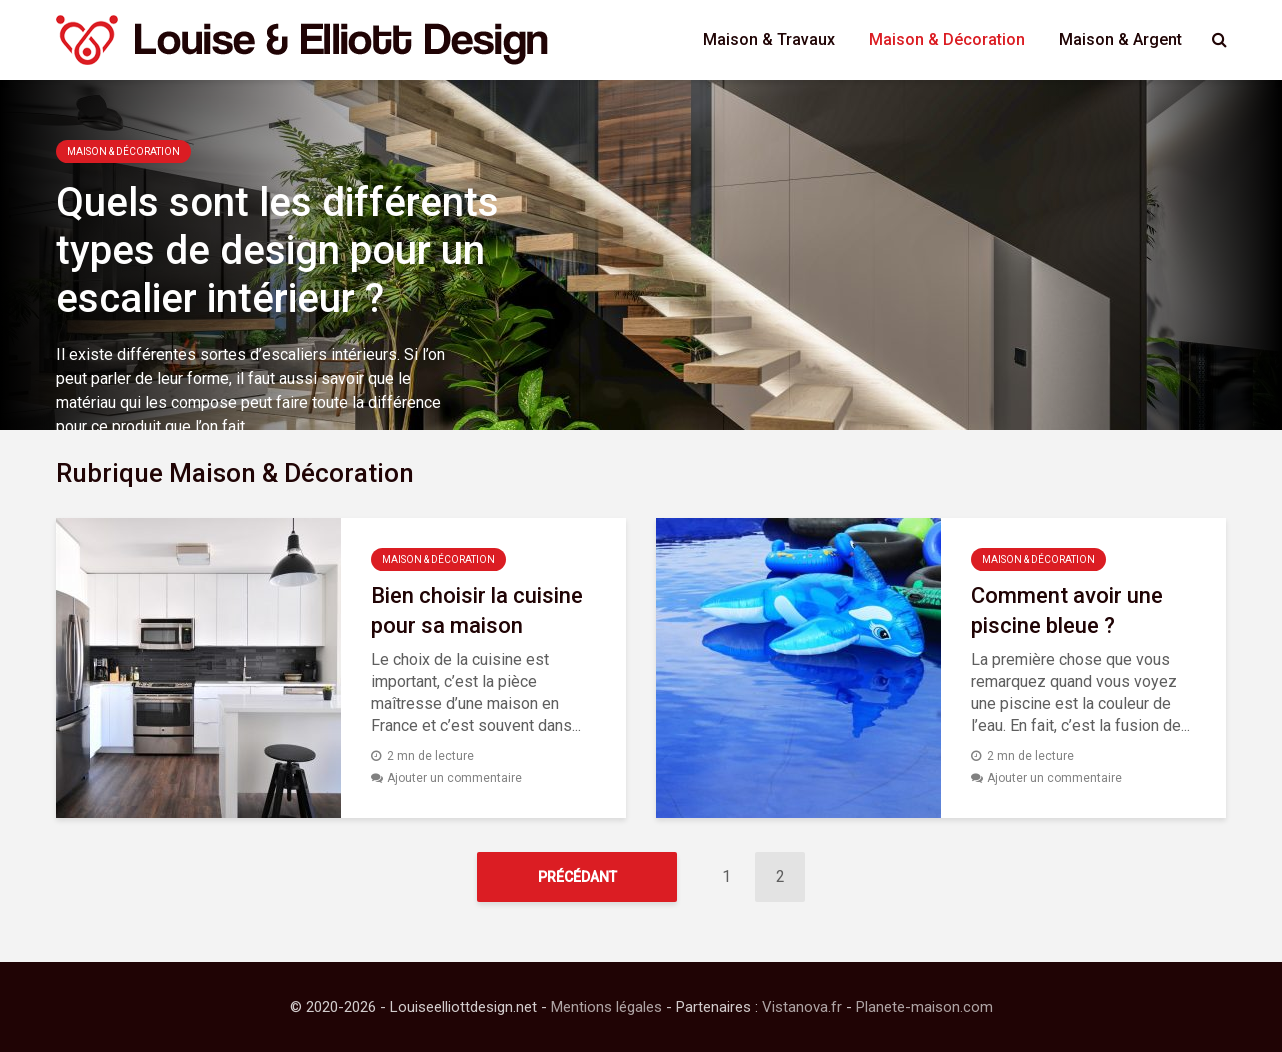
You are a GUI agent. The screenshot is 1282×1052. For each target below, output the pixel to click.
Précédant (577, 877)
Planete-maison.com (924, 1007)
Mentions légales (606, 1007)
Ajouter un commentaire (454, 778)
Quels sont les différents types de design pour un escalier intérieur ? (277, 250)
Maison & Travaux (769, 39)
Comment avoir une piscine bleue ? (1067, 610)
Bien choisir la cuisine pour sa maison (477, 610)
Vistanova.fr (802, 1007)
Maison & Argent (1120, 39)
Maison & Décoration (947, 39)
